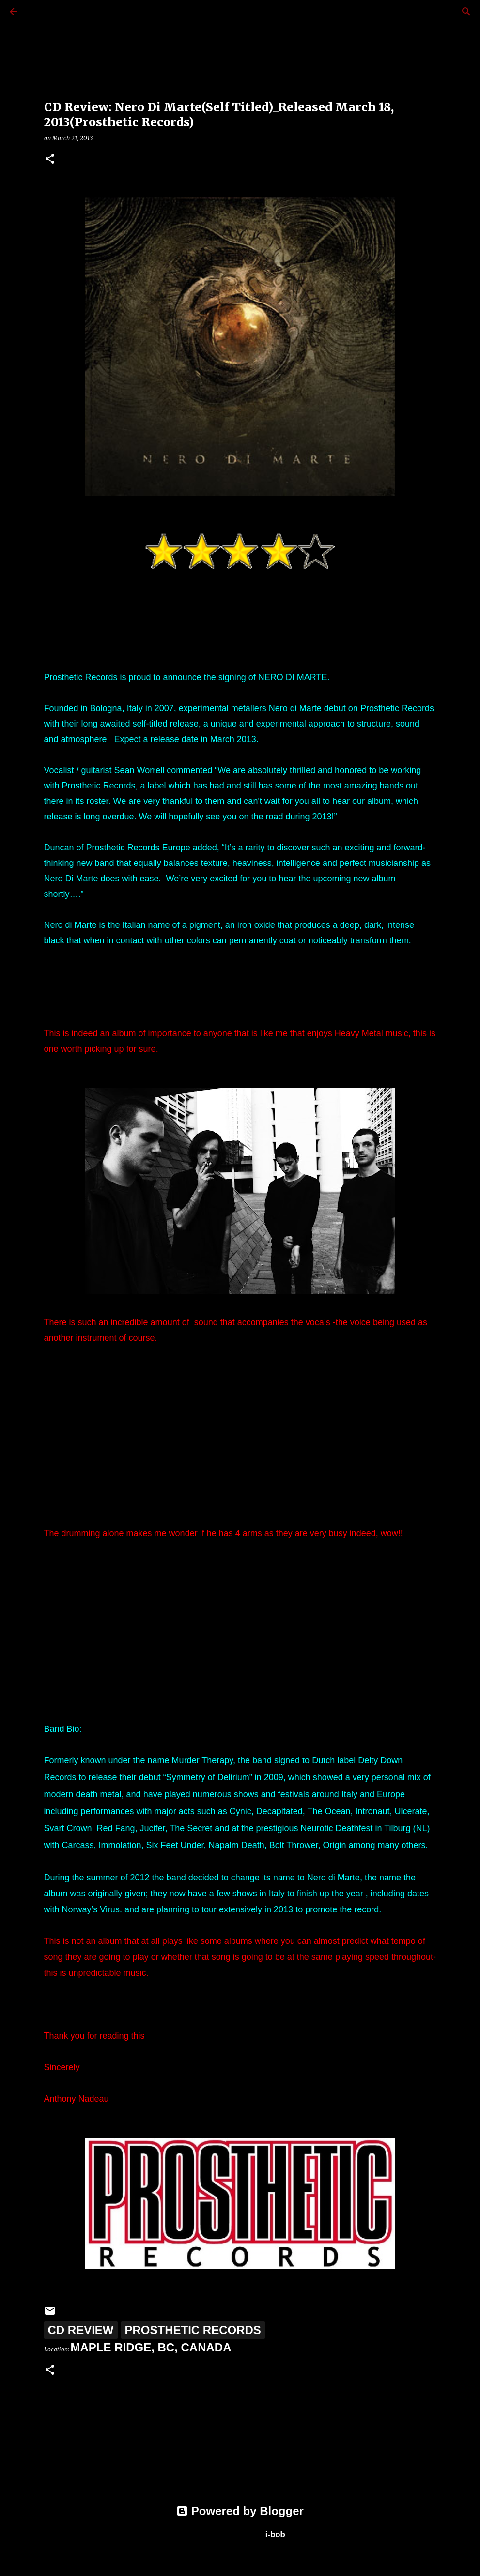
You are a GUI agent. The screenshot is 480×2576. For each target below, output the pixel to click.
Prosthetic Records (193, 2329)
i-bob (275, 2534)
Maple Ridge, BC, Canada (151, 2347)
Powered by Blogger (240, 2510)
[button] (50, 159)
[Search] (40, 11)
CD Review (81, 2329)
